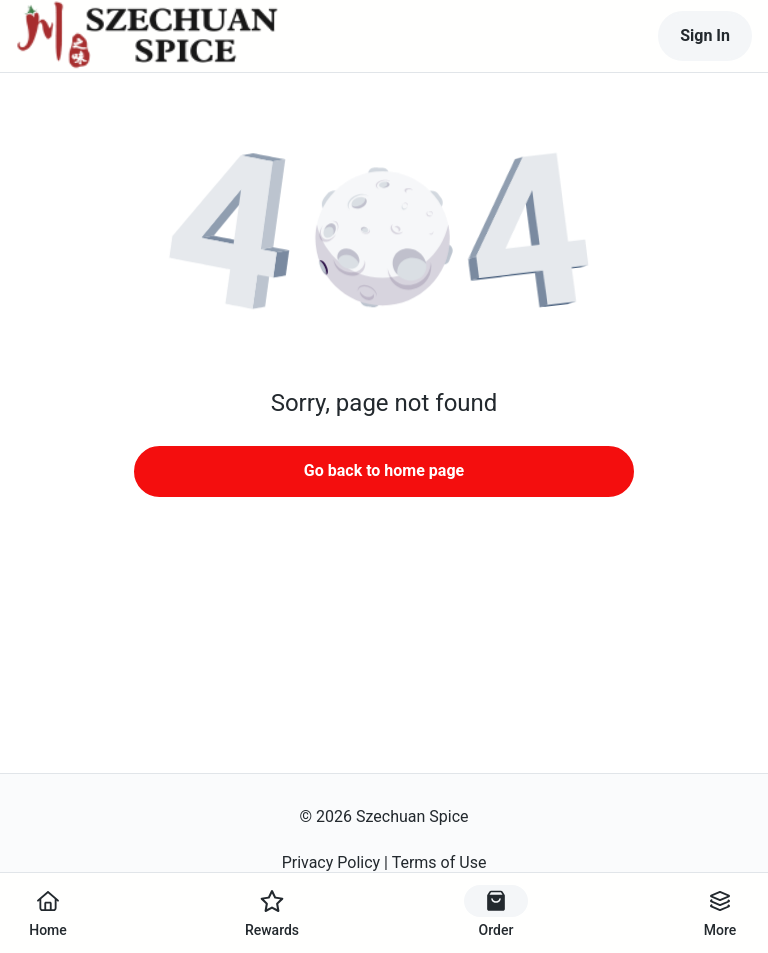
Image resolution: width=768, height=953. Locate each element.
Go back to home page (384, 470)
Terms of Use (439, 862)
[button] (384, 240)
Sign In (705, 35)
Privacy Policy (331, 862)
